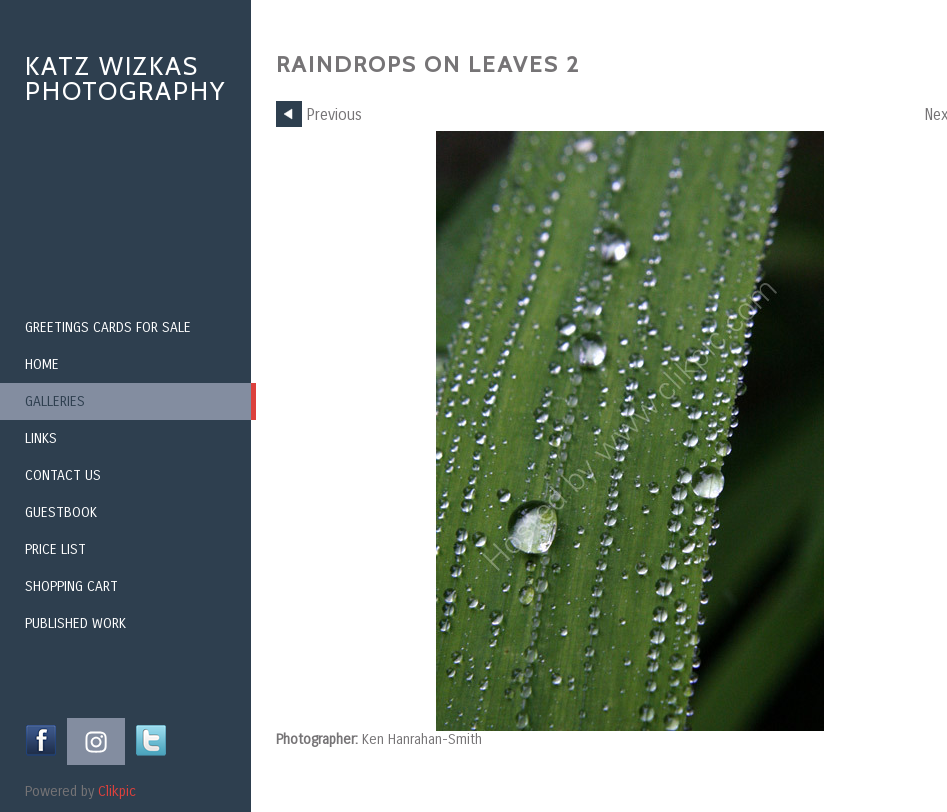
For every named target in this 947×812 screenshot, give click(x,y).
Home (42, 364)
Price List (55, 549)
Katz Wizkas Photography (125, 78)
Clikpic (117, 791)
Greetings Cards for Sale (108, 327)
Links (41, 438)
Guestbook (61, 512)
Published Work (75, 623)
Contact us (63, 475)
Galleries (55, 401)
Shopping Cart (71, 586)
